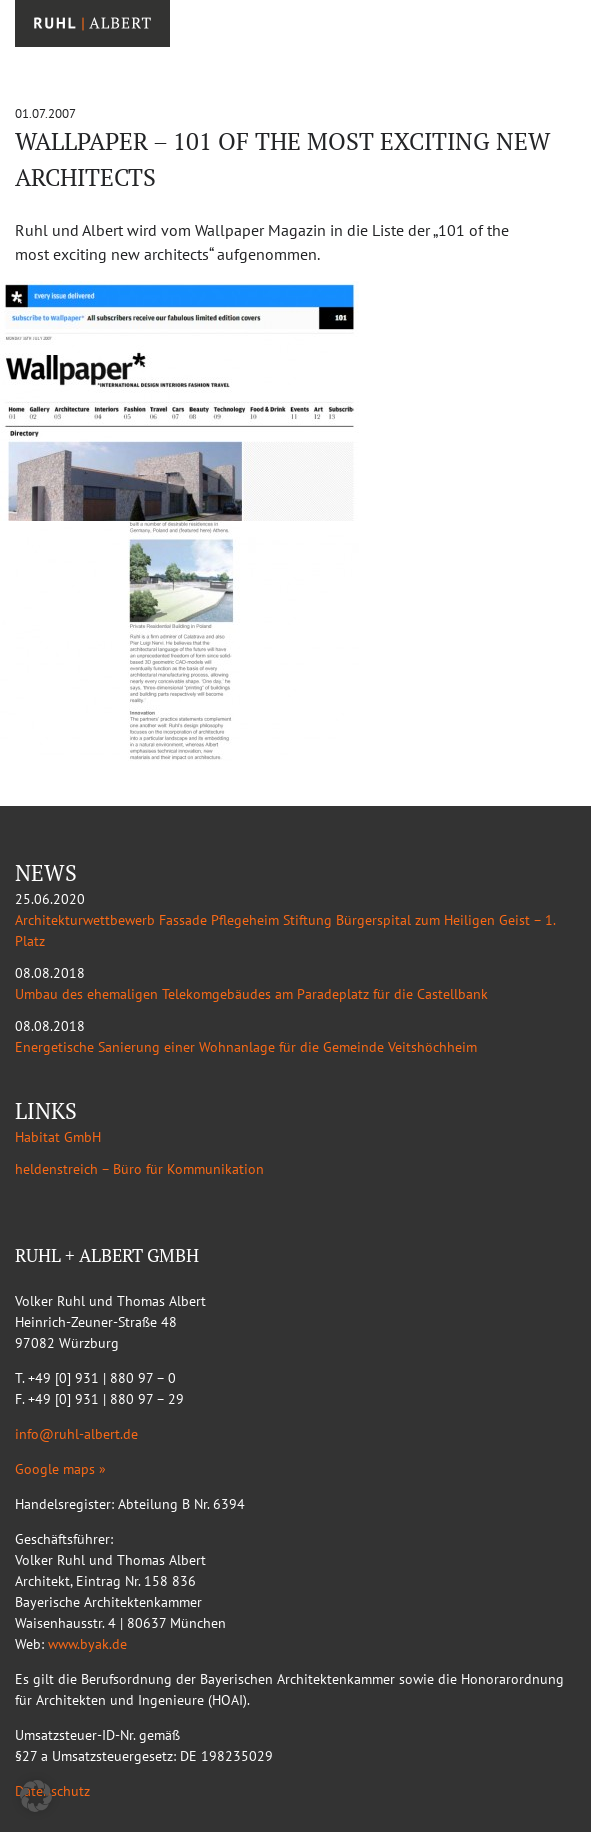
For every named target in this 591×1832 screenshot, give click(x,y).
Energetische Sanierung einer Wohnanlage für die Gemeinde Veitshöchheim (246, 1047)
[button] (36, 1796)
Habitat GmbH (58, 1137)
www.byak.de (87, 1644)
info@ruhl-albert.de (76, 1434)
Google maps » (60, 1469)
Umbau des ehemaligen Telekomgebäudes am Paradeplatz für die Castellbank (251, 994)
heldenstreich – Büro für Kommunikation (139, 1169)
